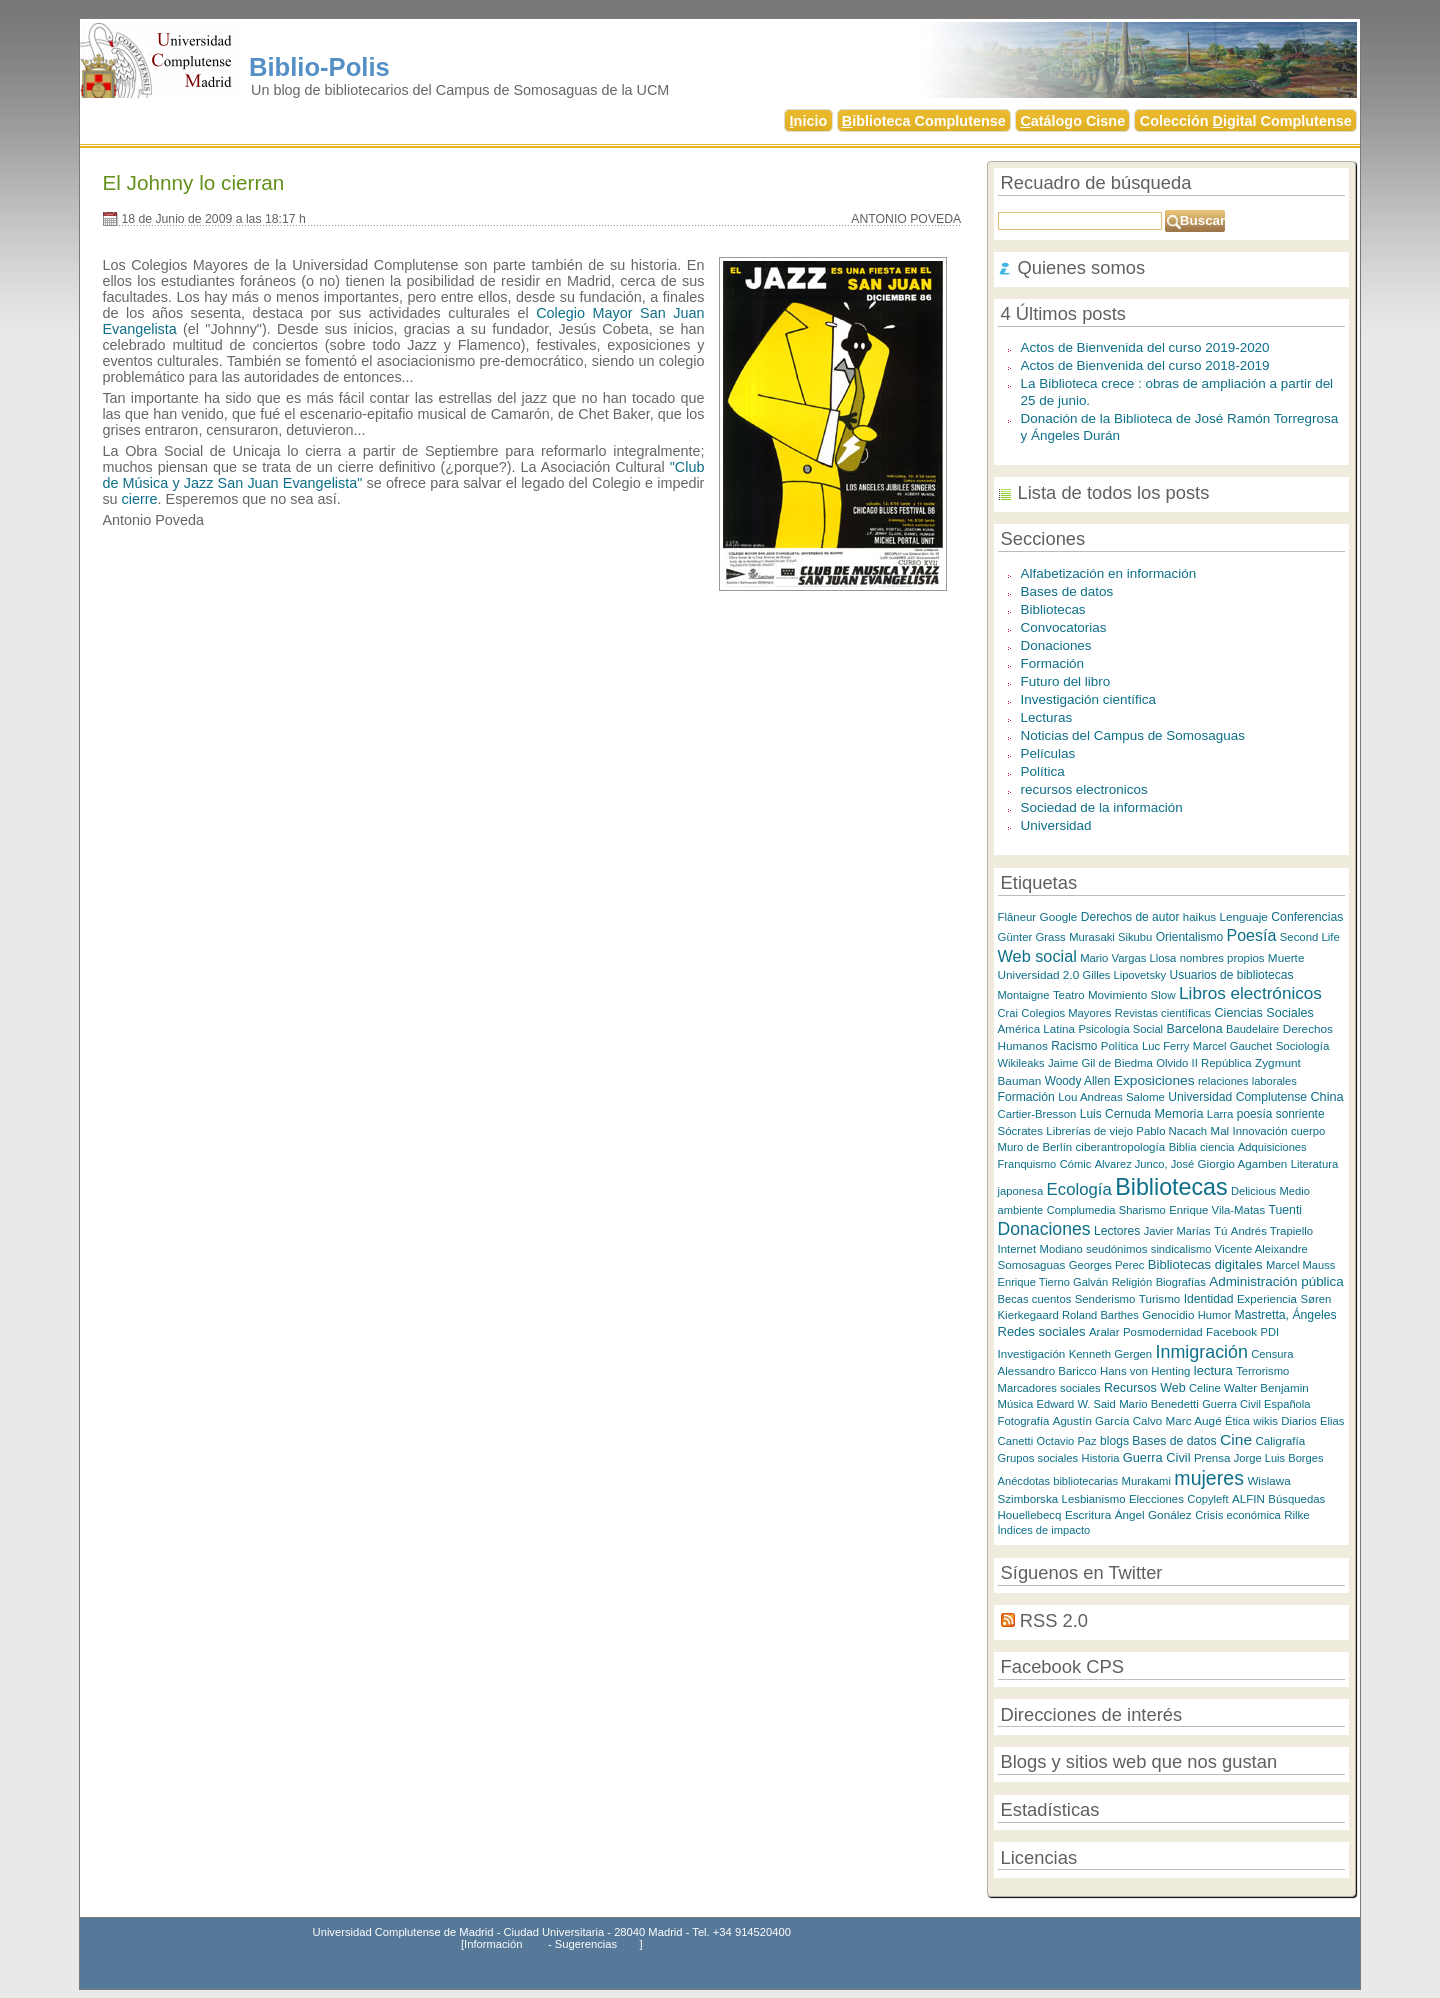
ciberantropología (1121, 1146)
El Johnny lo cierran (193, 182)
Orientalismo (1189, 937)
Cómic (1076, 1164)
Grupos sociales (1038, 1458)
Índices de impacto (1044, 1530)
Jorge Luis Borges (1279, 1458)
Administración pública (1276, 1281)
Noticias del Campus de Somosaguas (1133, 735)
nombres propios (1222, 958)
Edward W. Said (1076, 1404)
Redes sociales (1042, 1331)
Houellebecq (1030, 1515)
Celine (1205, 1388)
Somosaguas (1032, 1264)
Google (1059, 916)
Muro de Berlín (1035, 1147)
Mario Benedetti (1159, 1404)
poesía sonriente (1281, 1114)
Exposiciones (1154, 1080)
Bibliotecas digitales (1205, 1264)
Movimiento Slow (1132, 994)
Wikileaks (1021, 1063)
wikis (1265, 1421)
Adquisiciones (1272, 1147)
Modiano (1061, 1249)
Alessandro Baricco (1047, 1371)
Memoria (1178, 1114)
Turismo (1160, 1298)
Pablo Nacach (1171, 1131)
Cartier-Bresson (1037, 1114)
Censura (1272, 1354)
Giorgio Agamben (1243, 1163)
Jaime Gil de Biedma (1100, 1063)
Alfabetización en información (1109, 573)
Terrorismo (1262, 1371)
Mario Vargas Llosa (1128, 958)
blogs (1114, 1441)
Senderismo (1105, 1299)
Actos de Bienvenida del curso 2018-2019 (1145, 365)
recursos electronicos (1084, 789)
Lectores (1117, 1231)
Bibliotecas (1053, 609)
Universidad (1056, 825)
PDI (1269, 1332)
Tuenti (1285, 1210)
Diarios (1298, 1421)
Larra (1220, 1114)
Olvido (1172, 1063)
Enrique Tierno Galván (1053, 1282)
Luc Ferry (1166, 1046)
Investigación (1032, 1353)
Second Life (1310, 937)
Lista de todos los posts (1114, 492)
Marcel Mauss (1300, 1265)
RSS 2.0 (1054, 1620)
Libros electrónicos (1250, 993)
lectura (1213, 1370)
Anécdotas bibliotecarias (1058, 1481)
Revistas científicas (1163, 1013)
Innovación (1260, 1131)
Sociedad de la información (1102, 807)
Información (493, 1944)
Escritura (1088, 1514)
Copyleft (1207, 1499)
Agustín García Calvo (1107, 1421)
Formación (1053, 663)
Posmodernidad (1163, 1332)
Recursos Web (1145, 1388)
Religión (1132, 1282)
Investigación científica (1088, 699)
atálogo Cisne (1072, 121)
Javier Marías (1177, 1231)
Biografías (1181, 1282)
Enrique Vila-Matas (1217, 1210)
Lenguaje (1243, 916)
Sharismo (1142, 1210)
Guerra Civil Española (1256, 1404)
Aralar (1104, 1332)
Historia (1101, 1458)
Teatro (1069, 995)
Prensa (1212, 1458)
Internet (1017, 1249)
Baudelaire (1252, 1029)
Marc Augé (1194, 1420)
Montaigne (1024, 995)
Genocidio (1168, 1314)
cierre (140, 499)
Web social (1037, 956)
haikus (1199, 917)
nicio (809, 121)
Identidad (1209, 1299)
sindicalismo (1181, 1249)
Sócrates (1020, 1131)
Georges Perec (1107, 1265)
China (1326, 1096)
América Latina (1036, 1028)
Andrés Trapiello (1272, 1231)
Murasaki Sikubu (1110, 937)
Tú (1220, 1231)
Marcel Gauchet (1232, 1046)
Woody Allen (1078, 1081)
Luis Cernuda (1115, 1114)
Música (1016, 1404)
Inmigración (1202, 1352)
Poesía (1251, 935)
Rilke (1297, 1515)
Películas (1048, 753)
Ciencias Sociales (1264, 1013)
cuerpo (1308, 1131)
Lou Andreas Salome (1111, 1097)
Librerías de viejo (1089, 1131)
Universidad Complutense (1237, 1097)
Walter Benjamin (1266, 1387)
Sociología (1303, 1046)
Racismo (1074, 1046)
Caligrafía (1280, 1440)
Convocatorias (1064, 627)
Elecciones (1156, 1499)
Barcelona (1195, 1029)
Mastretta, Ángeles (1286, 1315)
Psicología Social (1120, 1029)
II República (1222, 1063)
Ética (1237, 1421)
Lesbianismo (1094, 1499)
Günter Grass (1032, 937)
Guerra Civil (1157, 1457)
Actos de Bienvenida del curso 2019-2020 (1145, 347)
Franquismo (1027, 1164)
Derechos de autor (1130, 917)
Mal (1220, 1131)
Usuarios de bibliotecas (1231, 975)
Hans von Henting (1145, 1371)
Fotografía (1024, 1421)
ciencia (1217, 1147)
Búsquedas (1296, 1499)
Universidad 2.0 (1039, 974)
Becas (1013, 1299)
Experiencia (1267, 1299)
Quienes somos (1082, 267)
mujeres (1209, 1478)
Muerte (1286, 957)
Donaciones (1056, 645)
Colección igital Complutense (1246, 121)
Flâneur (1017, 917)
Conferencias (1307, 917)
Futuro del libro (1066, 681)
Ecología (1079, 1189)
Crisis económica (1238, 1515)
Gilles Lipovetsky (1124, 975)
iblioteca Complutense (924, 121)
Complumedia (1081, 1210)
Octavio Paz (1067, 1441)
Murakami (1146, 1481)
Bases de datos (1067, 591)
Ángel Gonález (1153, 1514)
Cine (1236, 1439)
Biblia (1183, 1147)
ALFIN (1248, 1498)
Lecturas (1047, 717)
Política (1043, 771)
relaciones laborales (1247, 1081)
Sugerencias (586, 1944)
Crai (1008, 1013)
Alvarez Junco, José (1145, 1164)
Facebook (1231, 1331)
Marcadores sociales (1049, 1388)
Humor (1214, 1315)
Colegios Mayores (1066, 1013)
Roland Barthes (1100, 1315)
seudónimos (1116, 1249)
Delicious (1253, 1191)
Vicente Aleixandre (1261, 1249)
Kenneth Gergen (1110, 1354)
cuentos (1051, 1299)
